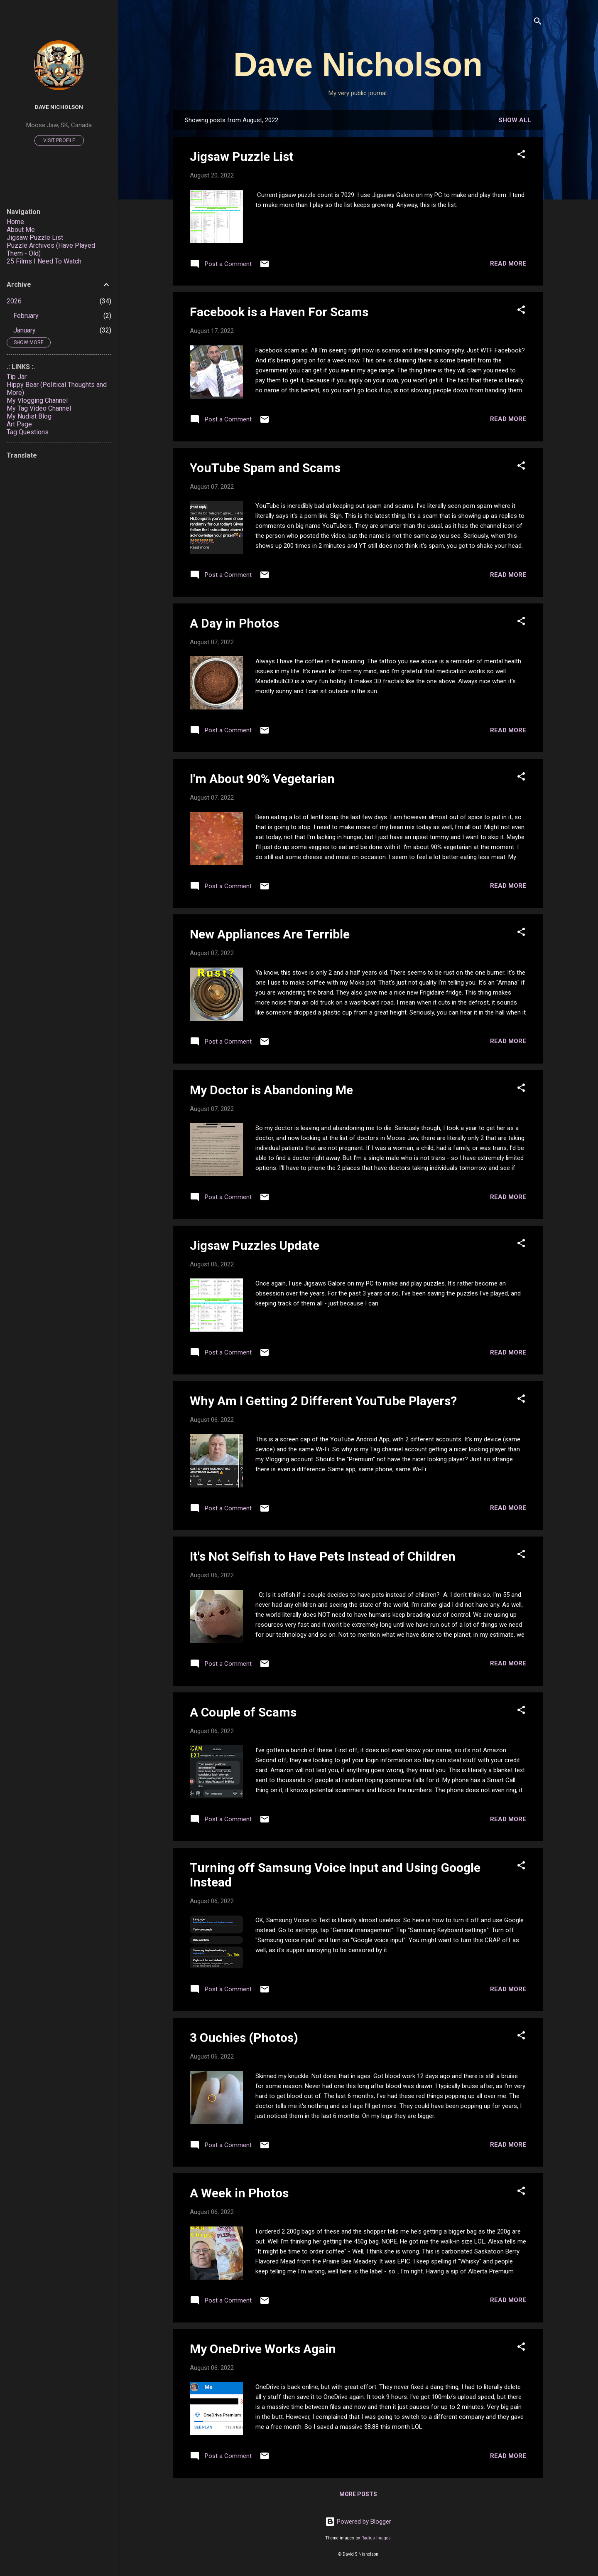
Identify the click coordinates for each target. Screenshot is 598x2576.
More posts (358, 2494)
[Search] (538, 22)
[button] (521, 155)
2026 (14, 301)
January (24, 330)
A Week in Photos (239, 2193)
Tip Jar (17, 377)
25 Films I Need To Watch (44, 261)
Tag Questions (28, 432)
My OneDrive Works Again (263, 2349)
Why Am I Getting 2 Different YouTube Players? (323, 1401)
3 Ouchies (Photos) (244, 2037)
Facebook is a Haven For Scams (279, 312)
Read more (508, 263)
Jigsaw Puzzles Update (254, 1245)
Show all (514, 120)
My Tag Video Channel (39, 408)
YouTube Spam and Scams (265, 468)
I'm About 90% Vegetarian (262, 778)
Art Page (19, 424)
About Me (21, 230)
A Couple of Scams (243, 1712)
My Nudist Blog (29, 416)
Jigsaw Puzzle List (242, 156)
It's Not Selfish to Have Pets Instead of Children (323, 1556)
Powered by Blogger (358, 2521)
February (26, 316)
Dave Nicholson (358, 64)
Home (15, 222)
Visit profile (59, 140)
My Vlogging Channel (37, 400)
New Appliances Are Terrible (270, 934)
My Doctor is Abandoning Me (271, 1090)
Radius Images (376, 2538)
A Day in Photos (234, 623)
